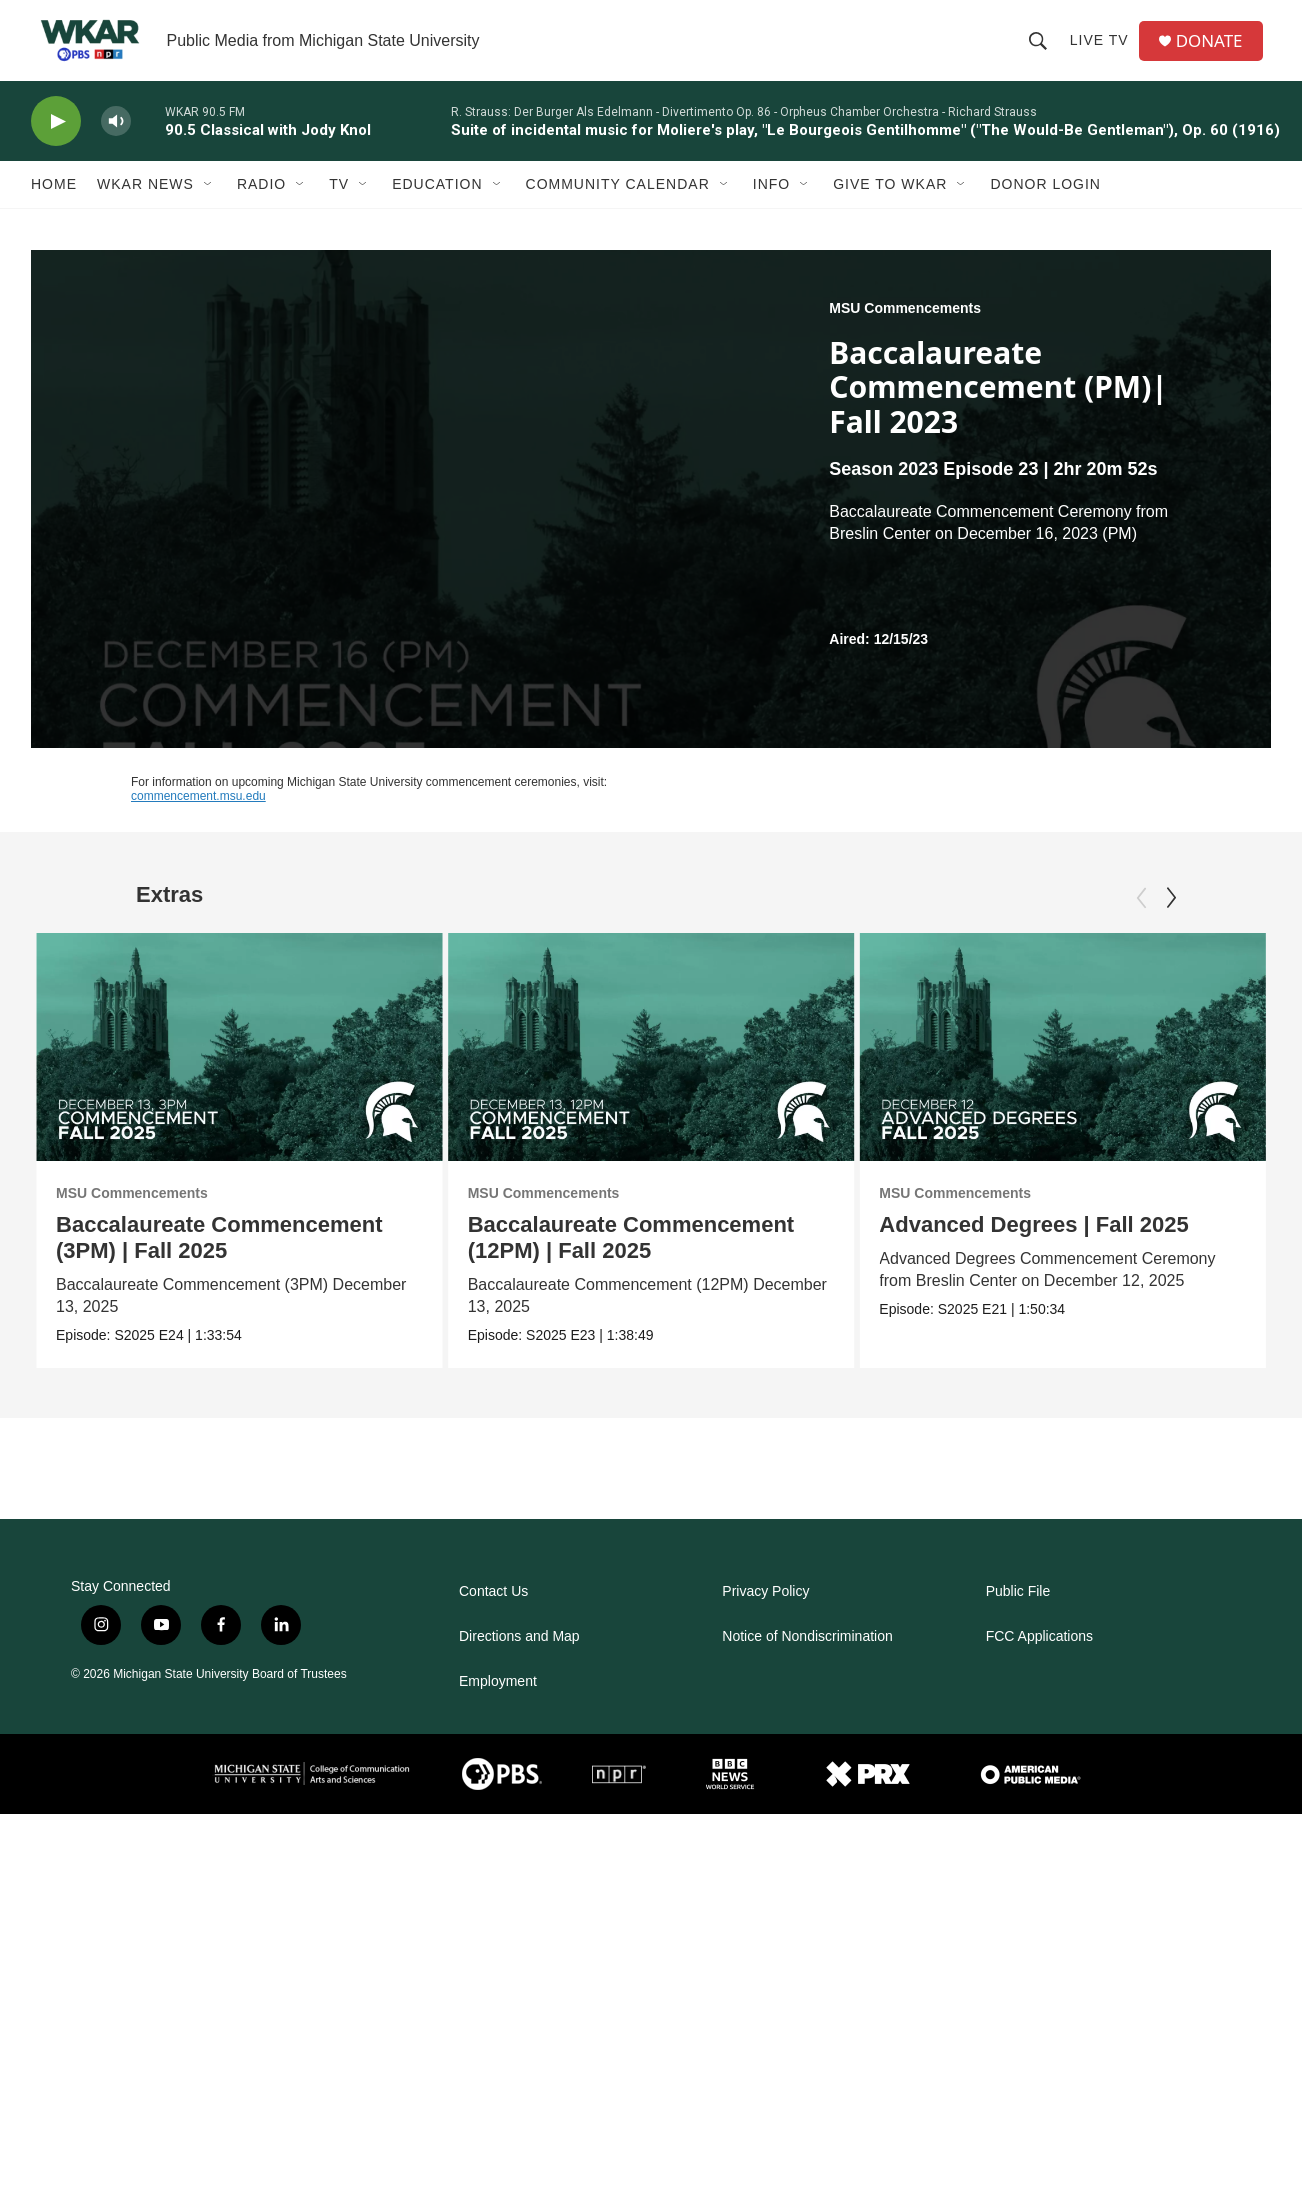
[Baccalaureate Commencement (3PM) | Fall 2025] (239, 1071)
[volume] (116, 145)
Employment (498, 1797)
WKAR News (145, 208)
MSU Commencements (905, 332)
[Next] (1171, 922)
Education (437, 208)
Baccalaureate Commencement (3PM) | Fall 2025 (219, 1261)
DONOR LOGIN (1045, 208)
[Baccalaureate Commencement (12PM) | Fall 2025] (651, 1071)
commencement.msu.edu (198, 820)
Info (771, 208)
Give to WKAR (890, 208)
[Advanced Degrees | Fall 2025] (1062, 1071)
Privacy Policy (765, 1707)
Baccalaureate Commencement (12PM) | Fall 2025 (631, 1261)
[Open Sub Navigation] (209, 208)
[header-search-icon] (1042, 52)
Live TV (1103, 52)
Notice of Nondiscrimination (807, 1752)
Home (54, 208)
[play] (56, 145)
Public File (1018, 1707)
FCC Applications (1039, 1752)
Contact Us (493, 1707)
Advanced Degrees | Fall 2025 (1033, 1248)
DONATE (1215, 52)
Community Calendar (618, 208)
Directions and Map (519, 1752)
